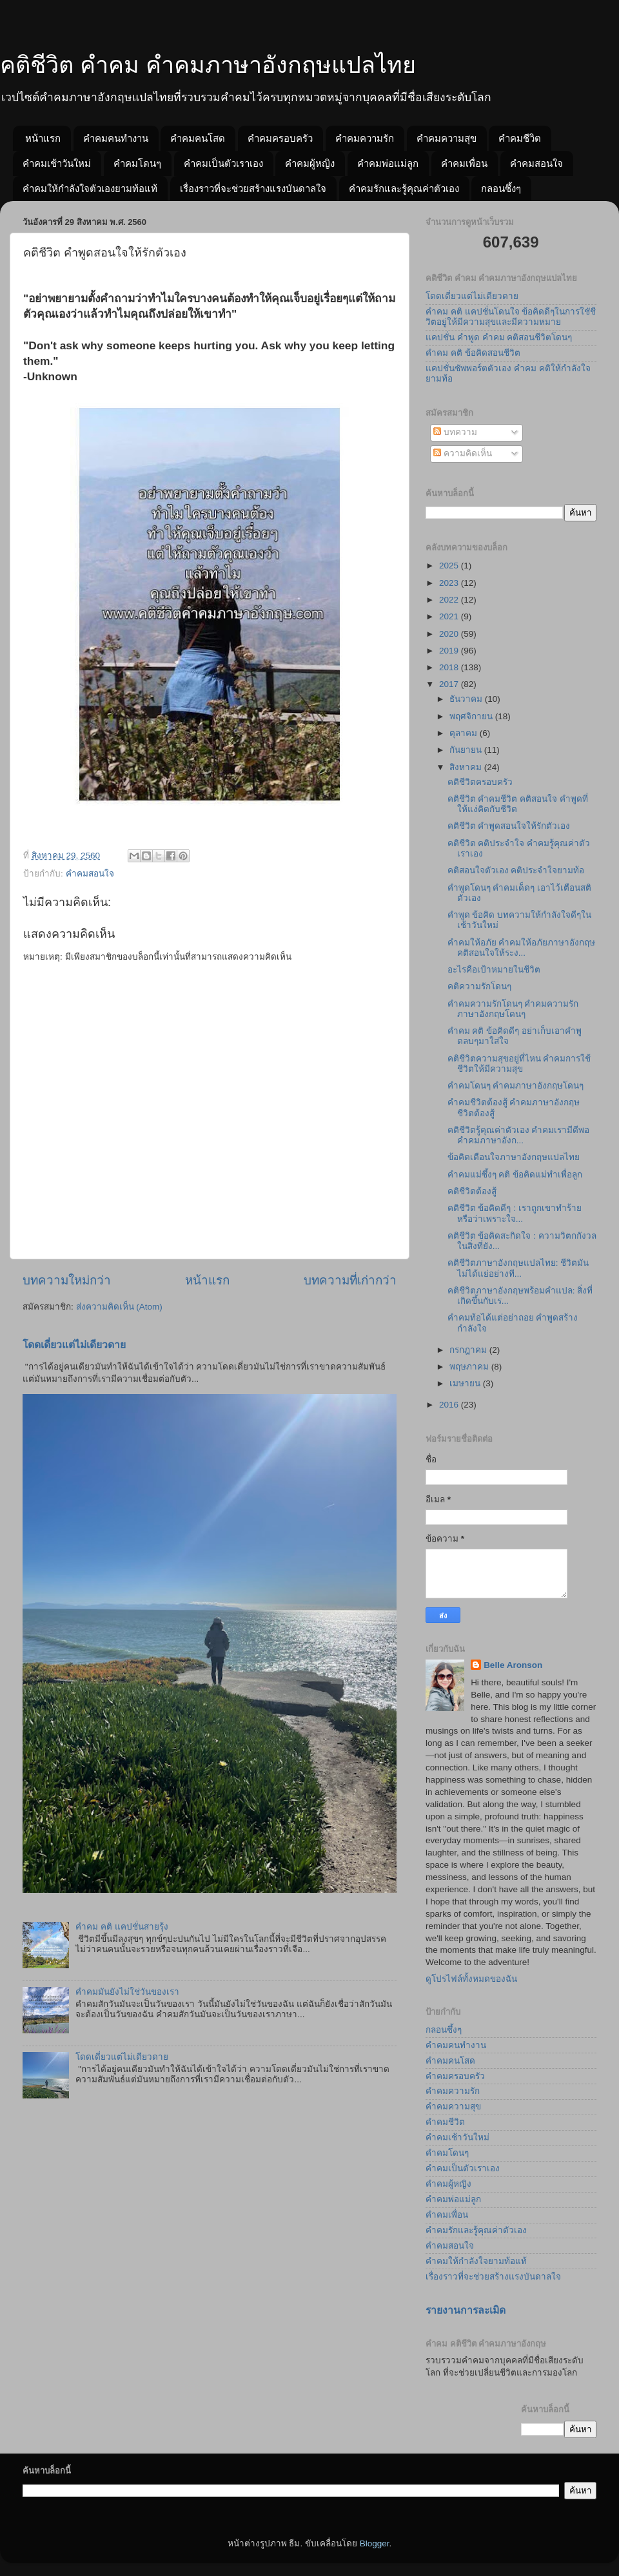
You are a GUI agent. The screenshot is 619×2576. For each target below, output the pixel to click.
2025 (450, 565)
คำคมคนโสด (197, 138)
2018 (450, 667)
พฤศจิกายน (472, 716)
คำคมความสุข (447, 138)
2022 (450, 600)
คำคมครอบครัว (280, 138)
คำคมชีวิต (519, 138)
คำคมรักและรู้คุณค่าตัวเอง (404, 188)
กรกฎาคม (469, 1350)
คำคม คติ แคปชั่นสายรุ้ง (121, 1927)
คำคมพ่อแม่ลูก (387, 163)
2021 (450, 616)
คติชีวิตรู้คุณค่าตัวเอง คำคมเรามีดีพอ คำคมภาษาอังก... (518, 1135)
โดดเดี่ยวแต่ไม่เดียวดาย (74, 1344)
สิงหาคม (466, 767)
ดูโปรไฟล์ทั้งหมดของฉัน (471, 1979)
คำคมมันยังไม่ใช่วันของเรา (127, 1992)
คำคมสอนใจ (536, 163)
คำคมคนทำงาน (115, 138)
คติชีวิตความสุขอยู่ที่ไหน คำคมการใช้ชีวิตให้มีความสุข (519, 1064)
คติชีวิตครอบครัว (480, 782)
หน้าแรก (43, 138)
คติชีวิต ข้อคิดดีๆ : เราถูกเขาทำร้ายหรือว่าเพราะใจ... (514, 1213)
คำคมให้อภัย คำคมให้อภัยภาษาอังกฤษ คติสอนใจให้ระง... (521, 948)
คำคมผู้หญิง (310, 163)
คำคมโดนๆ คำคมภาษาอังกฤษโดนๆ (515, 1085)
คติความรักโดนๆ (479, 986)
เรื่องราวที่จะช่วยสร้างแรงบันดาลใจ (253, 188)
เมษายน (466, 1383)
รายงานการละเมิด (466, 2310)
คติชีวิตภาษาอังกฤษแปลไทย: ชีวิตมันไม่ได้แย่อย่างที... (518, 1268)
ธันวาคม (467, 699)
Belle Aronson (513, 1665)
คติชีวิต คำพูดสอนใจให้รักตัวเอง (509, 826)
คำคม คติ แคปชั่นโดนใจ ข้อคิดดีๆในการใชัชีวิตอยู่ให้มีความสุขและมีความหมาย (511, 317)
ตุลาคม (464, 733)
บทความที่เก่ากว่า (350, 1280)
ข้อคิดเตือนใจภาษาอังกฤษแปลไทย (513, 1157)
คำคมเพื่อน (464, 163)
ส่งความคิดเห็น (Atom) (119, 1307)
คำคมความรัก (364, 138)
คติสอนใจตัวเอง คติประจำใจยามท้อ (516, 870)
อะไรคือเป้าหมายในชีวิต (493, 969)
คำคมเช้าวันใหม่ (57, 163)
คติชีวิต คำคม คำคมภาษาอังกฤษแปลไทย (208, 65)
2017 (450, 684)
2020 (450, 634)
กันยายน (466, 750)
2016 (450, 1404)
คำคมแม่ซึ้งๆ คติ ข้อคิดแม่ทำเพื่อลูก (515, 1174)
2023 (450, 583)
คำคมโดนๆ (137, 163)
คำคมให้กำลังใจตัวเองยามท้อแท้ (90, 188)
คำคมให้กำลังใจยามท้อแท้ (476, 2261)
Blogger (374, 2543)
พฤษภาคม (470, 1366)
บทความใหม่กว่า (67, 1280)
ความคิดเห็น (462, 453)
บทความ (455, 432)
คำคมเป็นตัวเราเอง (223, 163)
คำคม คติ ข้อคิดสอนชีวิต (473, 353)
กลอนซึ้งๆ (501, 188)
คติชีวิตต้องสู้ (471, 1191)
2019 (450, 650)
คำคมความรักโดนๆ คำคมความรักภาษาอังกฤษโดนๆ (513, 1009)
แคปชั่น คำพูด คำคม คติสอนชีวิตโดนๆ (499, 337)
